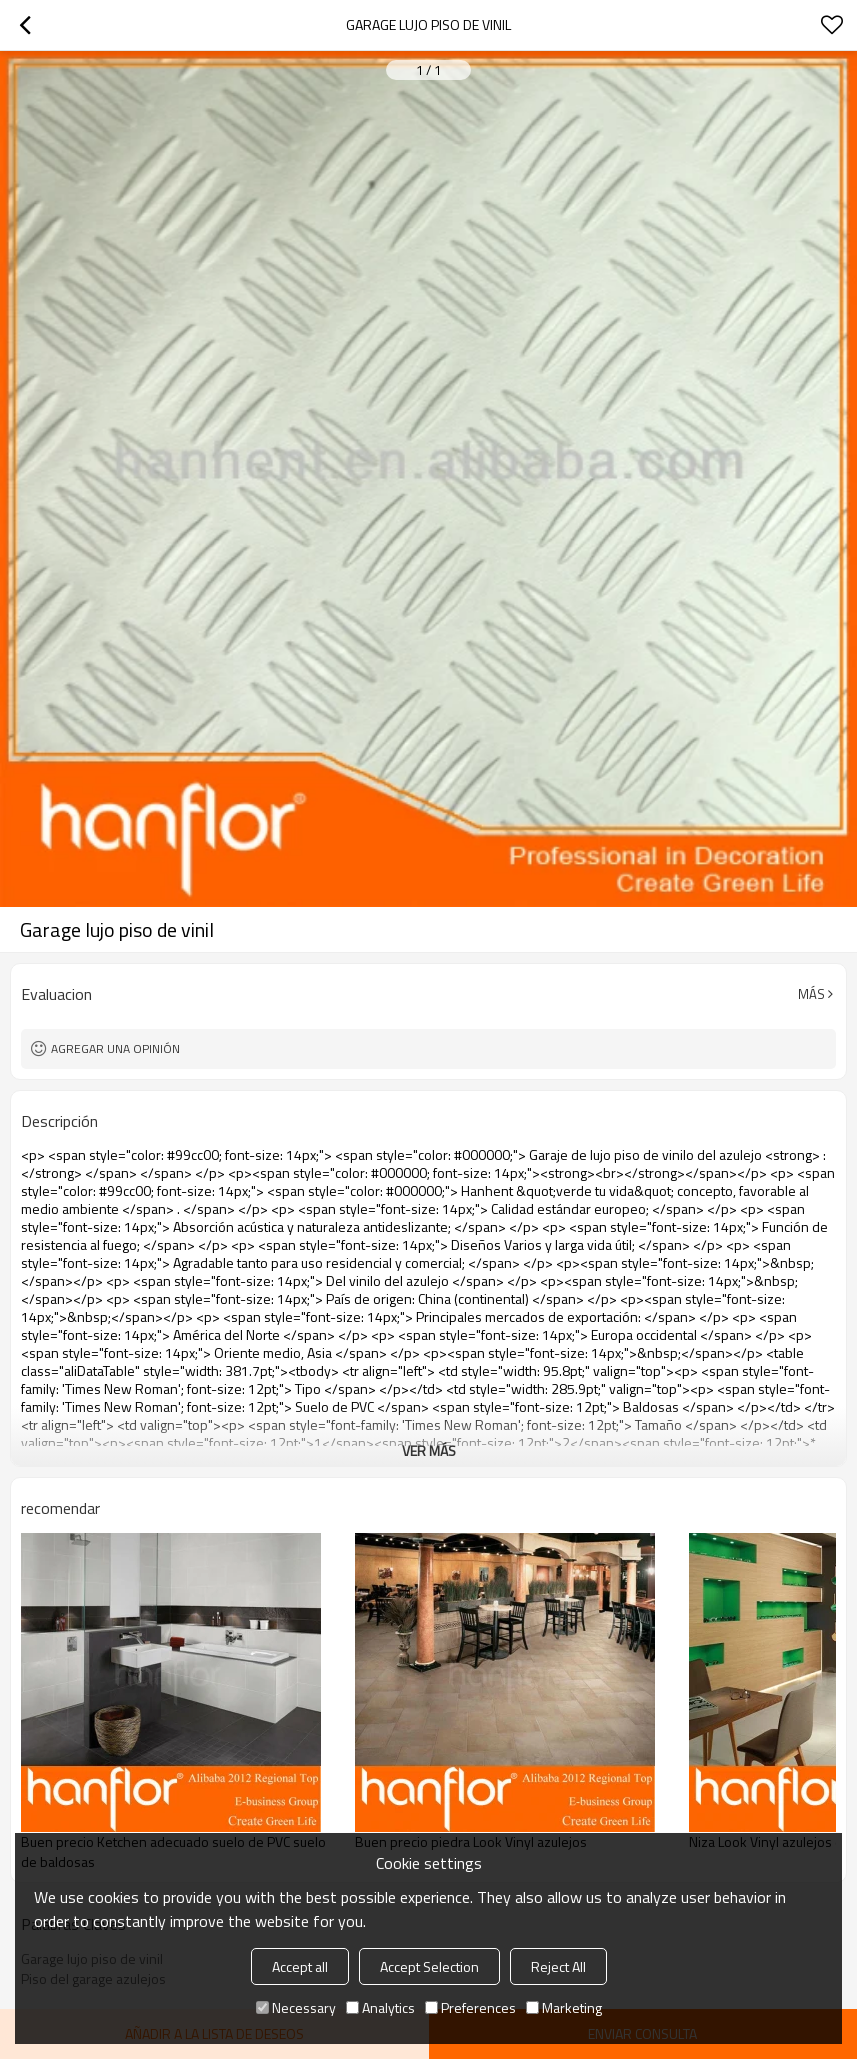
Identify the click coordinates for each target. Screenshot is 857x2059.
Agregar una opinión (115, 1048)
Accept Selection (429, 1966)
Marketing (564, 2007)
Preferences (470, 2007)
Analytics (380, 2007)
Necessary (296, 2007)
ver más (429, 1450)
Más (811, 994)
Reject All (558, 1966)
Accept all (300, 1966)
